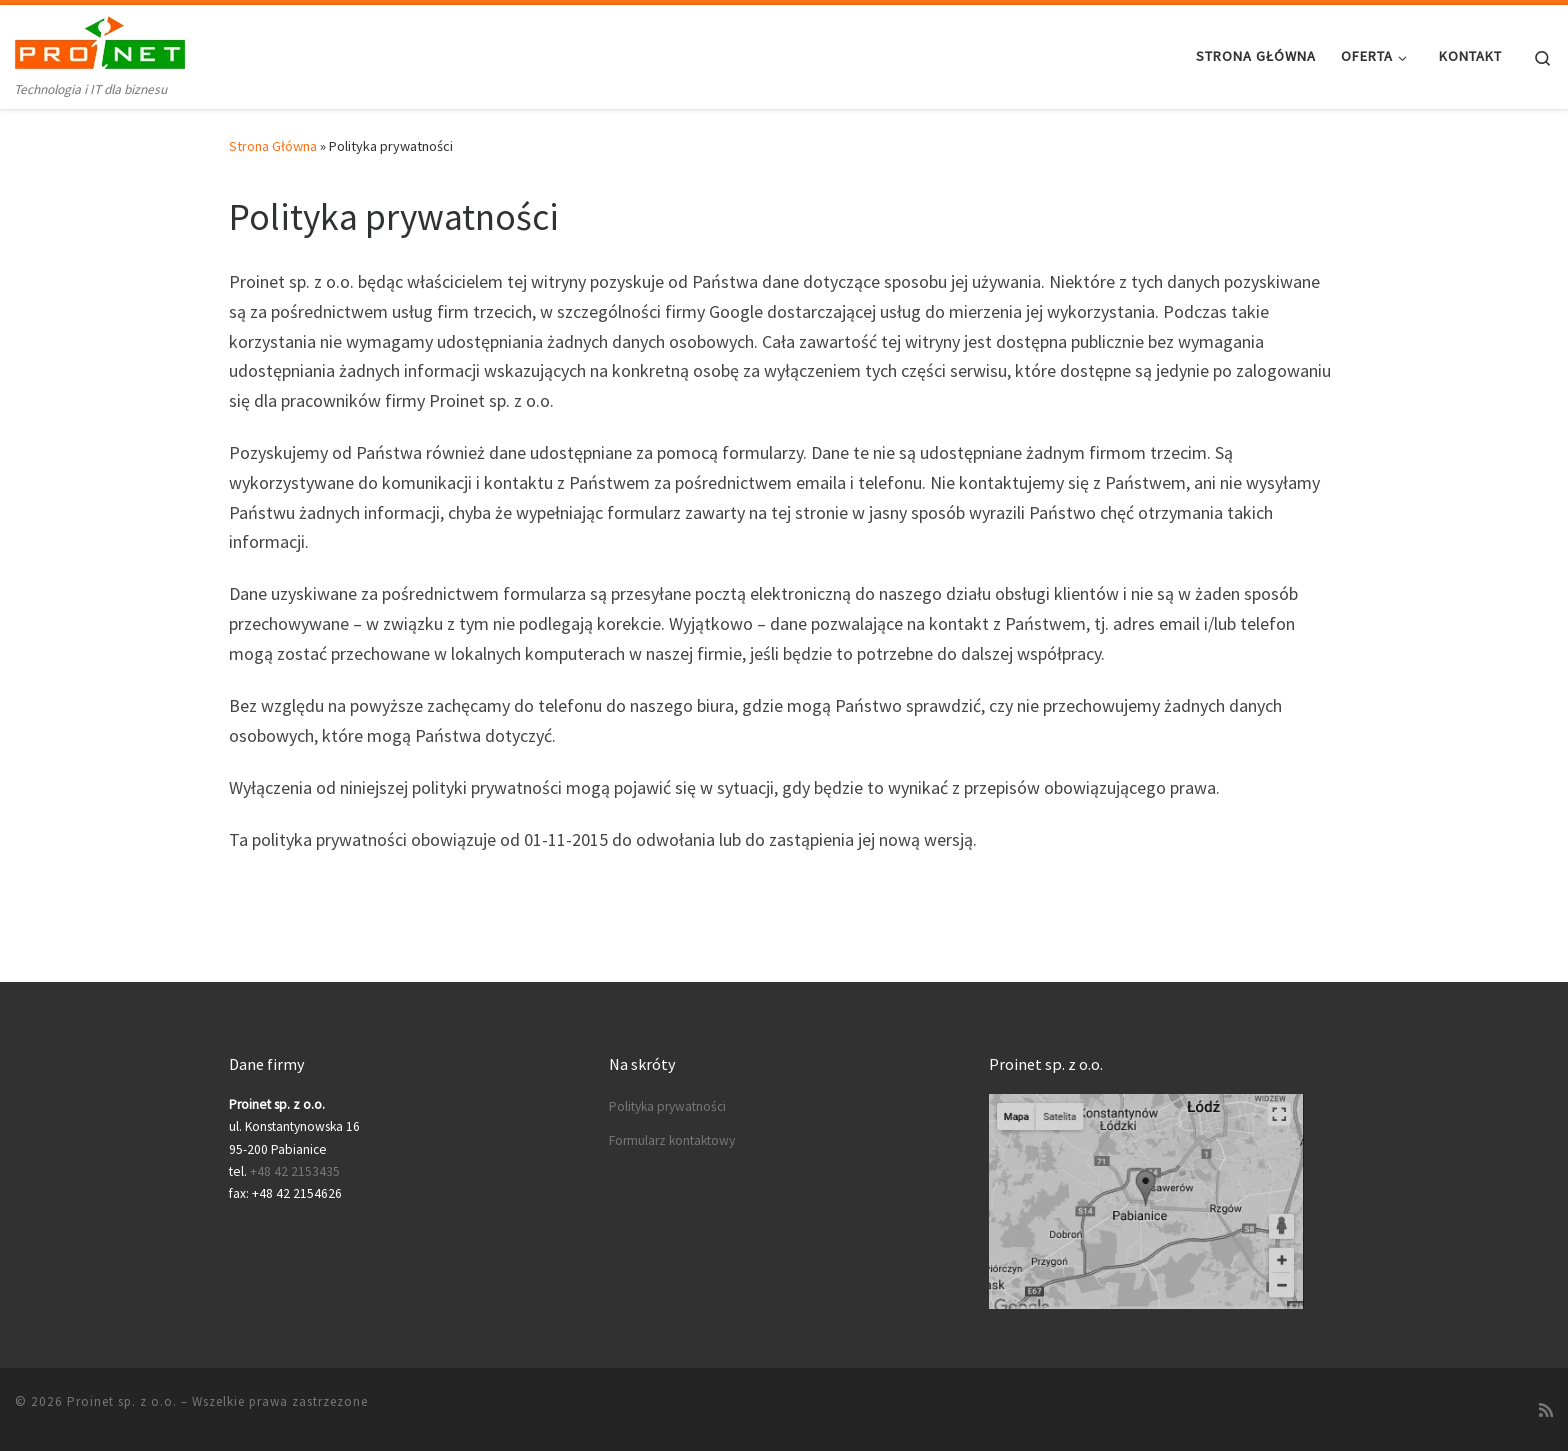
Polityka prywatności (667, 1106)
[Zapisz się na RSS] (1546, 1410)
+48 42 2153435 (295, 1171)
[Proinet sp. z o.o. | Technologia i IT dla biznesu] (100, 41)
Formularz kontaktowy (672, 1140)
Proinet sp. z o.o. (122, 1401)
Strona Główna (273, 146)
